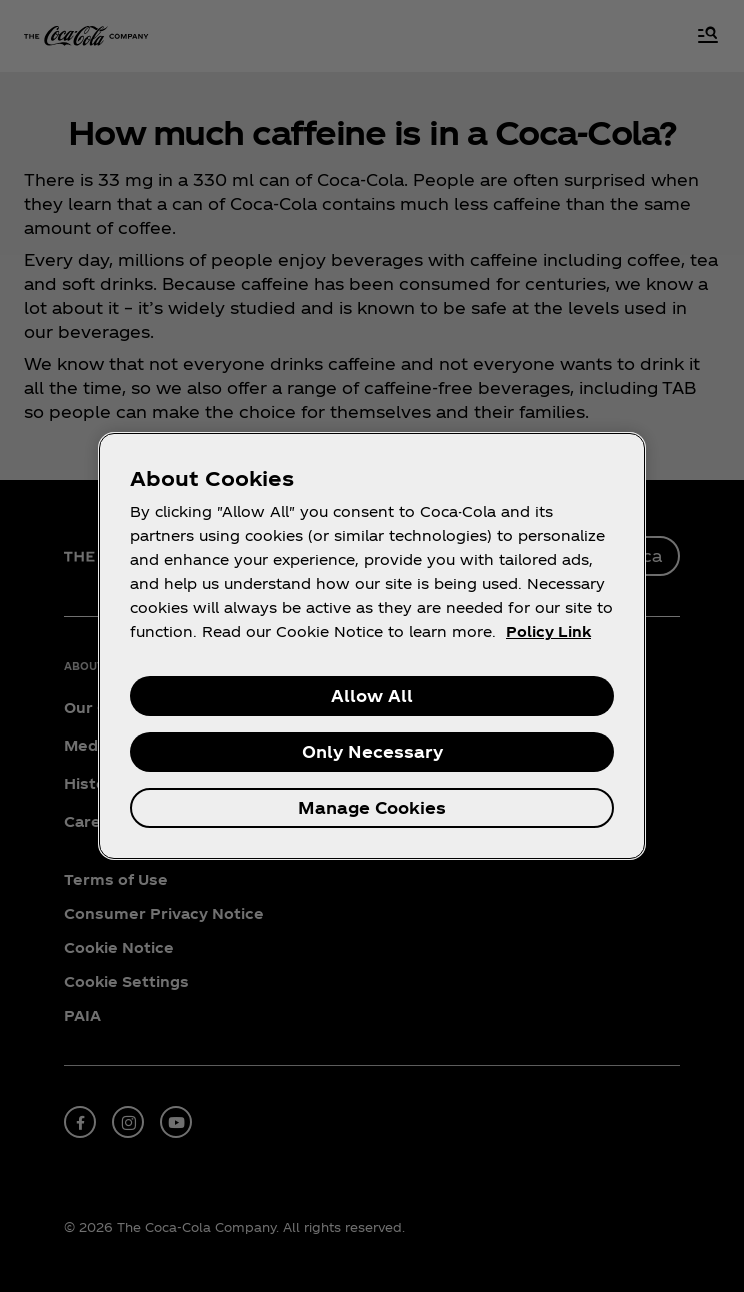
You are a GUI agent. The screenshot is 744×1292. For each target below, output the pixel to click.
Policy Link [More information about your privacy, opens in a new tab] (548, 631)
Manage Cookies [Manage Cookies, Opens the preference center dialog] (372, 807)
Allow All (372, 695)
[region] (372, 646)
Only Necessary (372, 751)
